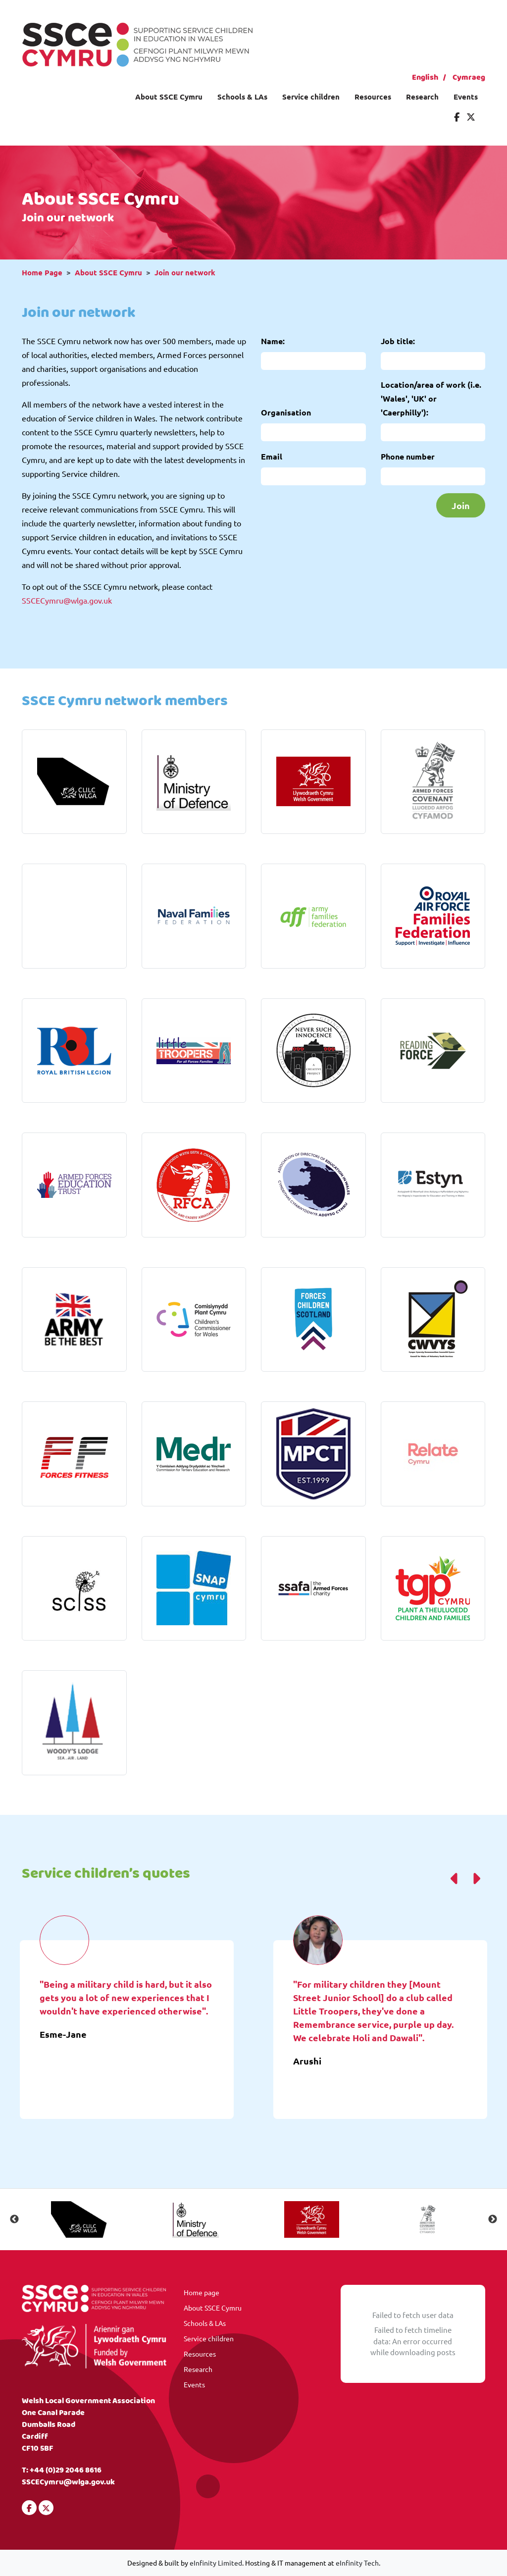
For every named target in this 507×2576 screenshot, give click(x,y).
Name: (273, 341)
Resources (373, 97)
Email (271, 456)
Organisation (286, 412)
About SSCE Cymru (169, 97)
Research (422, 97)
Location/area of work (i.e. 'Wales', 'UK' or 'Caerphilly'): (431, 398)
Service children (311, 97)
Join (461, 505)
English (425, 77)
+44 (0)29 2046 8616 (65, 2470)
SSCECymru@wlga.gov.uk (67, 600)
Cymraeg (469, 77)
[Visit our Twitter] (471, 116)
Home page (201, 2292)
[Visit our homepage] (137, 43)
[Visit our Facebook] (457, 116)
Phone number (408, 456)
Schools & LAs (242, 97)
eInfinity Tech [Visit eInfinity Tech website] (357, 2562)
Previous (14, 2219)
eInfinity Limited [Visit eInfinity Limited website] (216, 2562)
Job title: (398, 341)
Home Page (42, 272)
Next (493, 2219)
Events (466, 97)
